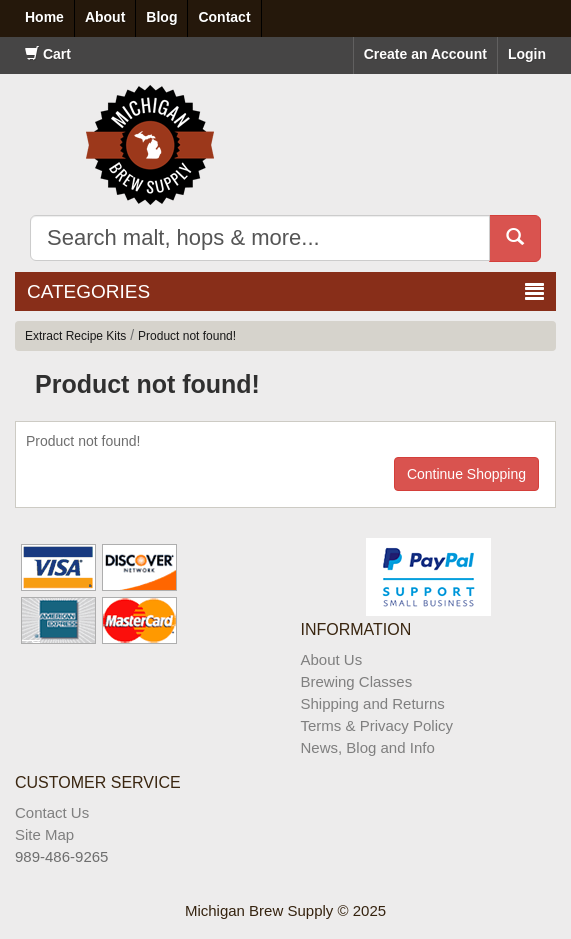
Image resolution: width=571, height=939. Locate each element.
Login (527, 54)
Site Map (44, 834)
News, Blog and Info (368, 747)
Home (44, 17)
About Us (332, 659)
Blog (161, 17)
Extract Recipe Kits (75, 336)
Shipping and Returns (373, 703)
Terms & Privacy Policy (377, 725)
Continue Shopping (466, 474)
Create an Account (425, 54)
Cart (48, 54)
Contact (224, 17)
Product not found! (187, 336)
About (105, 17)
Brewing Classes (357, 681)
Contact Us (52, 812)
